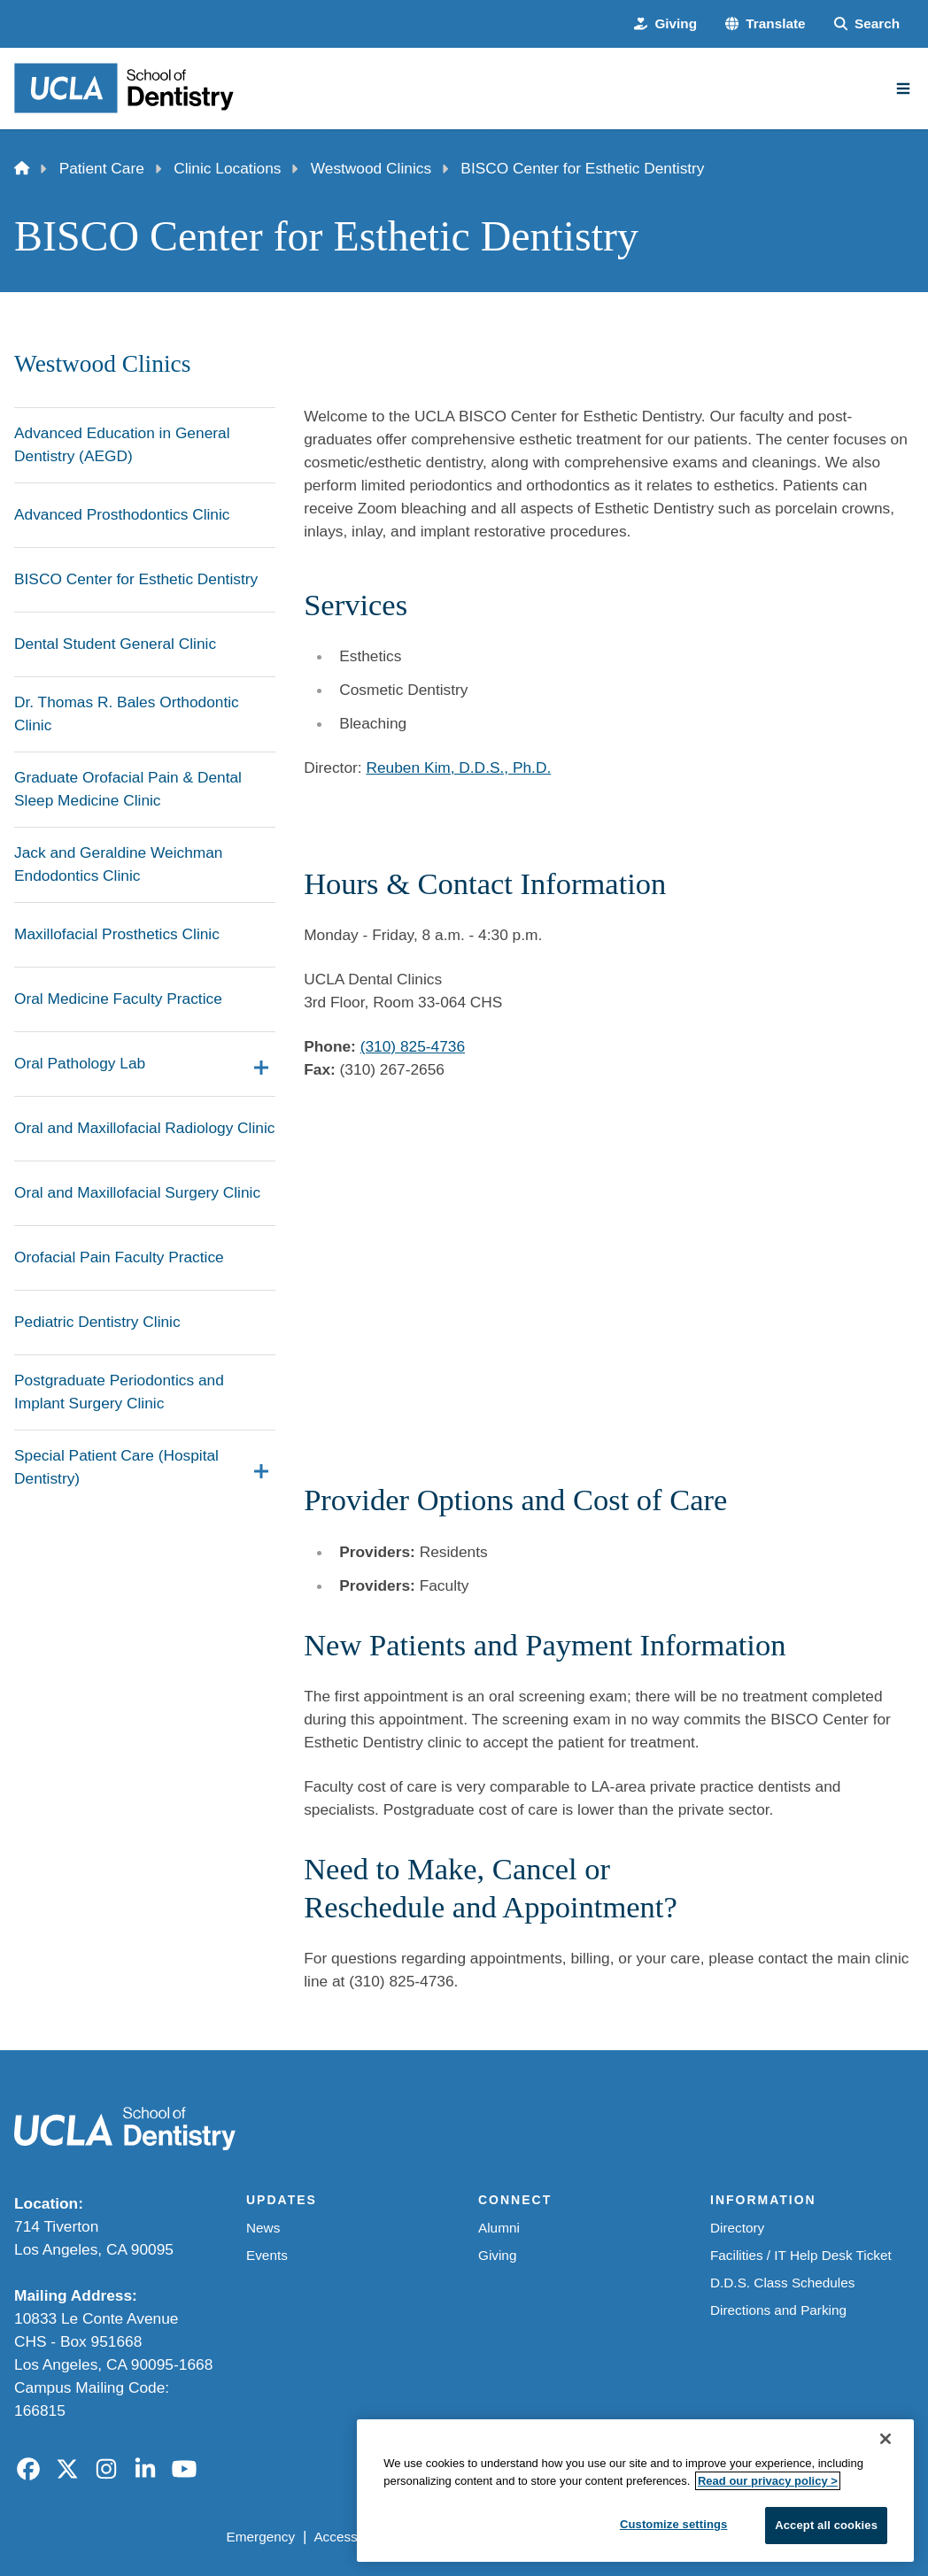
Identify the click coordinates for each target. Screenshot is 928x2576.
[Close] (885, 2438)
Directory (737, 2227)
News (263, 2227)
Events (267, 2255)
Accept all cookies (826, 2525)
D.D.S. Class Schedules (782, 2282)
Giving (497, 2255)
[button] (765, 24)
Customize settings (674, 2524)
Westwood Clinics (371, 168)
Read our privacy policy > (768, 2480)
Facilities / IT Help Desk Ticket (801, 2255)
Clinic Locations (227, 168)
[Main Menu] (903, 88)
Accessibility (350, 2536)
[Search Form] (867, 24)
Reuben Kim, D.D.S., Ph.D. (458, 767)
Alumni (499, 2227)
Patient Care (101, 168)
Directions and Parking (778, 2310)
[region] (635, 2490)
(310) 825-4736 (412, 1046)
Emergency (261, 2536)
